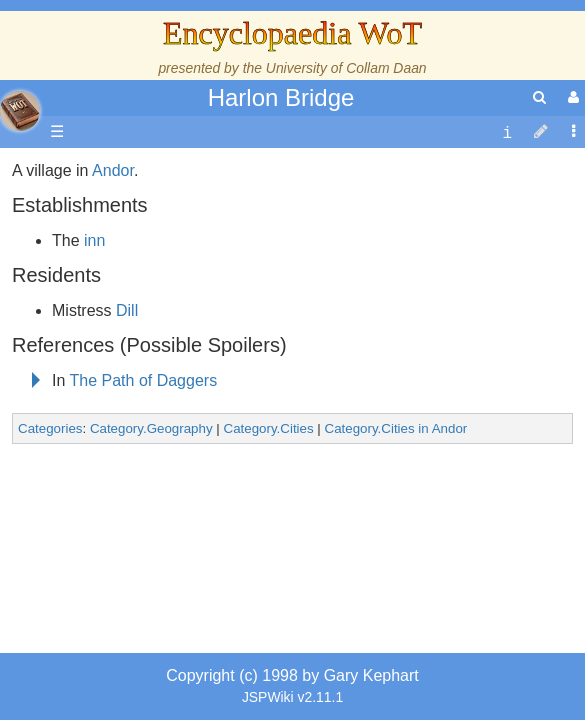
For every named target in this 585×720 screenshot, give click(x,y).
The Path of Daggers (144, 528)
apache (20, 111)
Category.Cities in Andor (396, 576)
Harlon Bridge (281, 97)
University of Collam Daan (346, 68)
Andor (113, 318)
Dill (127, 458)
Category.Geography (151, 576)
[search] (539, 97)
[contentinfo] (507, 132)
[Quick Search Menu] (539, 97)
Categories (50, 576)
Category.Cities (269, 576)
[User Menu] (571, 97)
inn (94, 388)
